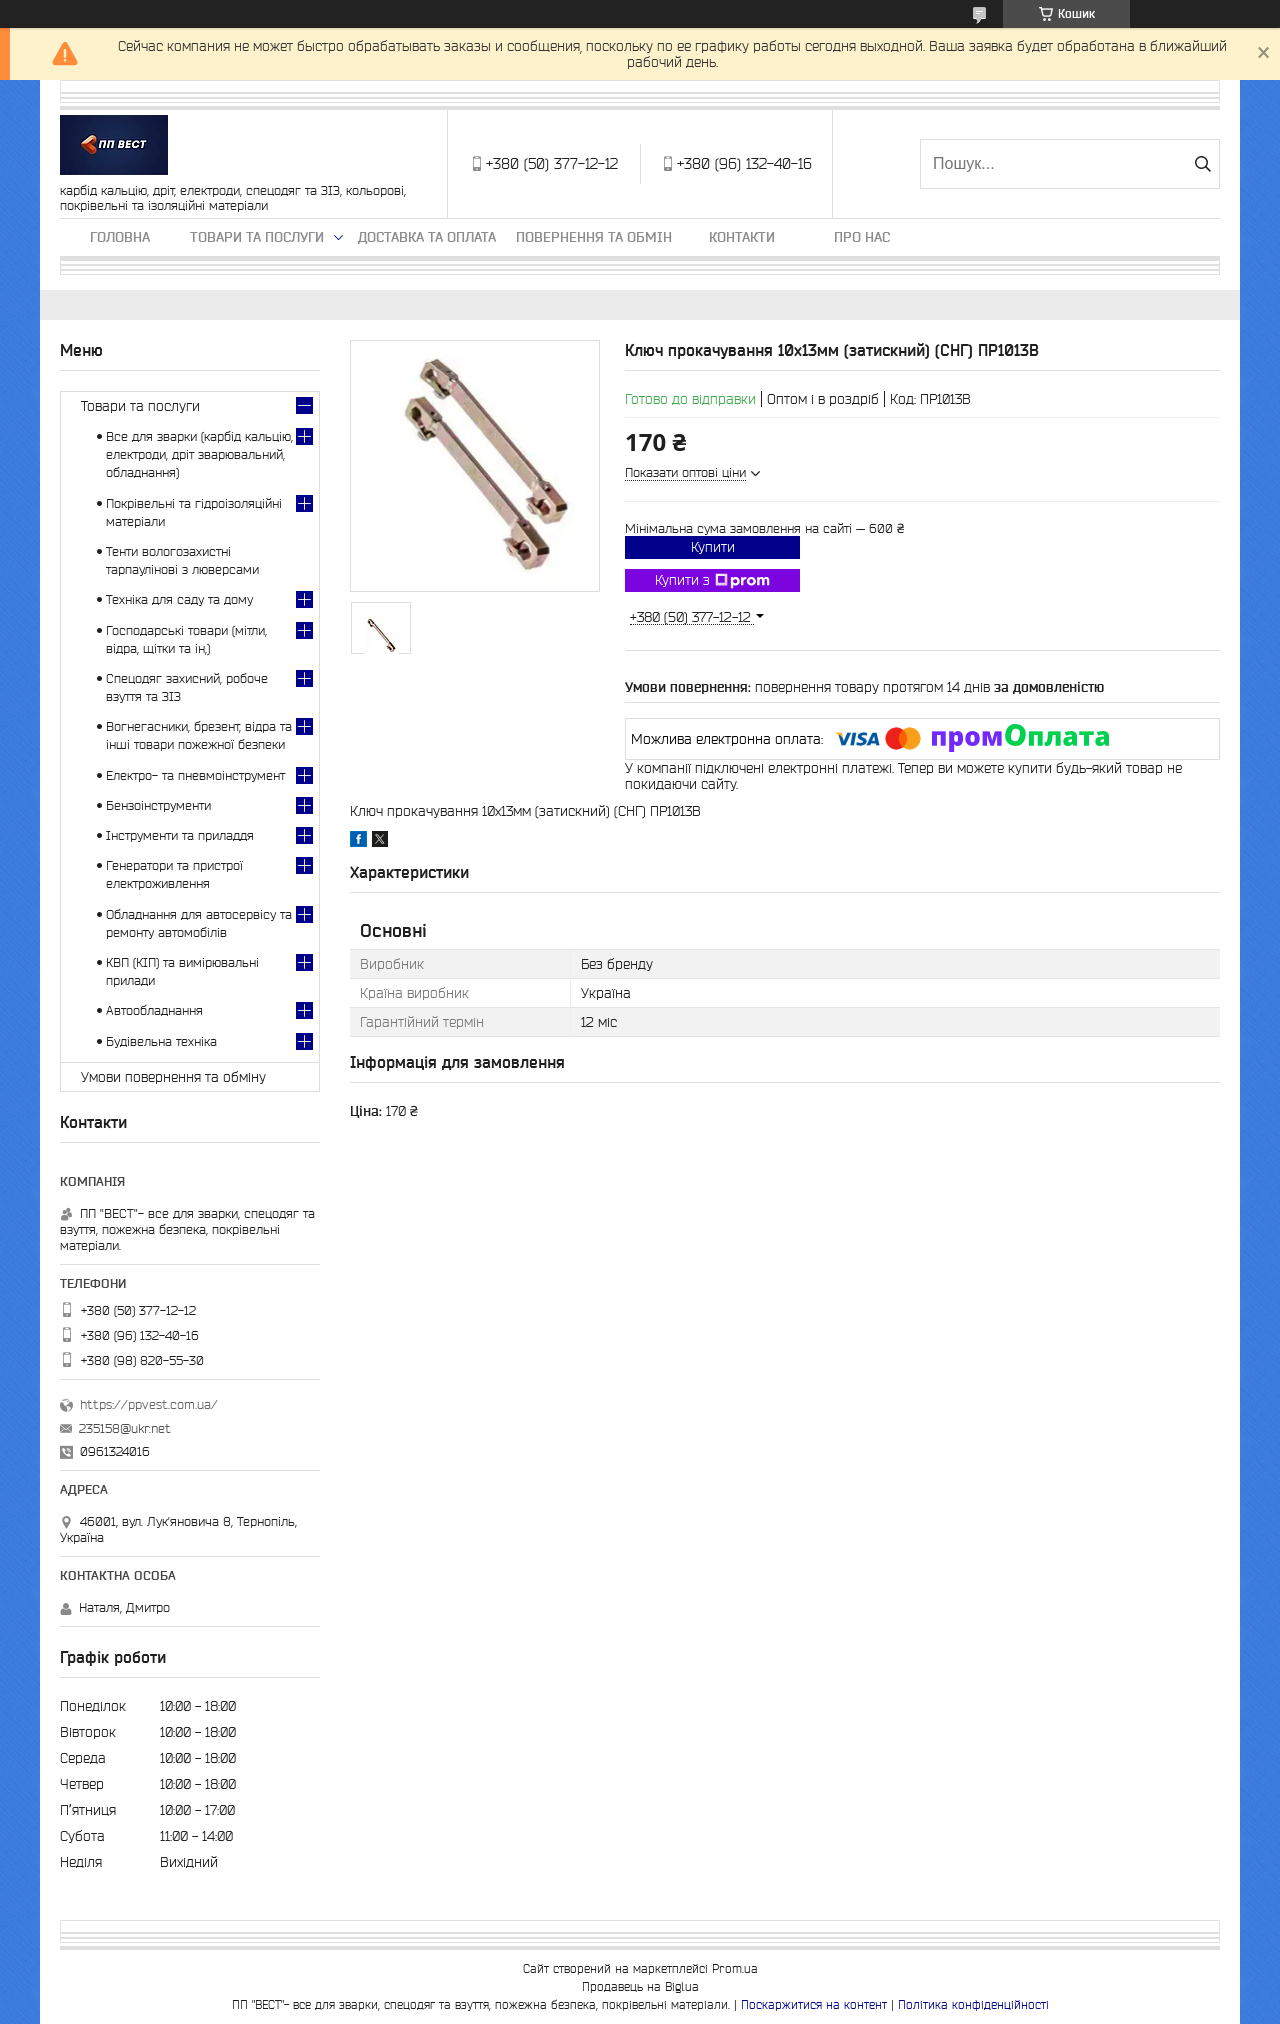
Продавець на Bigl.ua (640, 1986)
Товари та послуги (257, 237)
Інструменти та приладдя (180, 835)
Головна (120, 237)
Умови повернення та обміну (173, 1077)
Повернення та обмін (594, 237)
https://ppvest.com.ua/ (149, 1404)
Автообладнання (154, 1010)
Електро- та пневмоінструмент (195, 775)
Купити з (712, 581)
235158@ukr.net (125, 1428)
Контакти (742, 237)
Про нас (862, 237)
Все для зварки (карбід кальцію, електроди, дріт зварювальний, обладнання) (199, 454)
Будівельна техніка (161, 1041)
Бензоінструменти (158, 805)
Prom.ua (735, 1968)
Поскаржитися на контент (814, 2004)
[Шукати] (1202, 164)
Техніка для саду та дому (179, 599)
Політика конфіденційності (973, 2004)
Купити (713, 547)
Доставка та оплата (427, 237)
